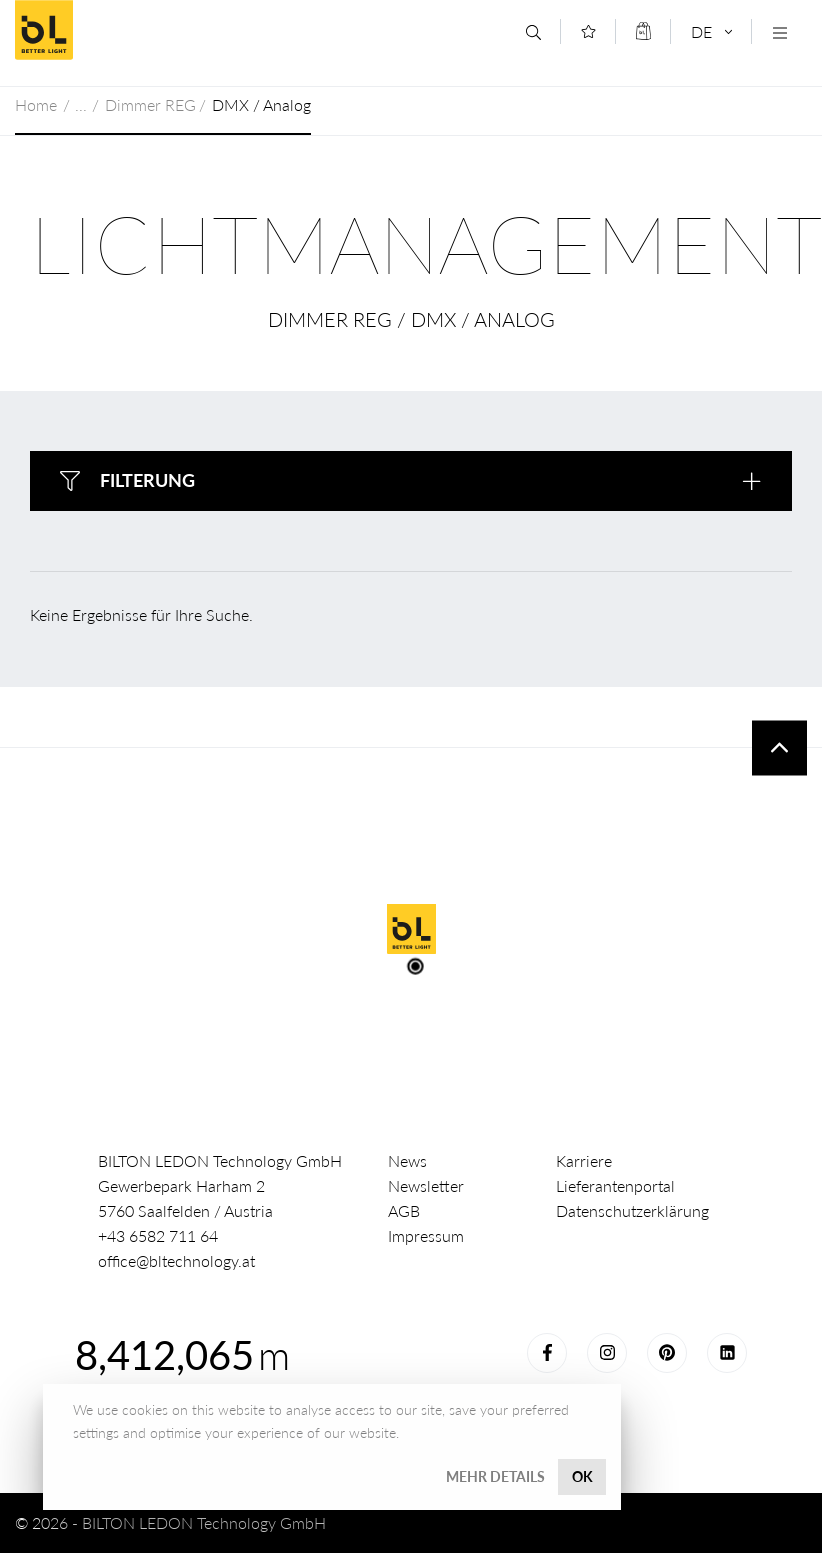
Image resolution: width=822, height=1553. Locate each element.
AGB (404, 1210)
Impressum (426, 1235)
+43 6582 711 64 (158, 1235)
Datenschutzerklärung (632, 1210)
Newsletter (426, 1185)
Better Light (159, 30)
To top (779, 747)
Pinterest (667, 1353)
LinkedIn (727, 1353)
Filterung (147, 480)
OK (582, 1476)
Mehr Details (495, 1476)
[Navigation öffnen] (779, 32)
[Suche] (533, 32)
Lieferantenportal (615, 1185)
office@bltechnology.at (176, 1260)
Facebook (547, 1353)
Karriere (584, 1160)
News (407, 1160)
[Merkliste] (588, 31)
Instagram (607, 1353)
